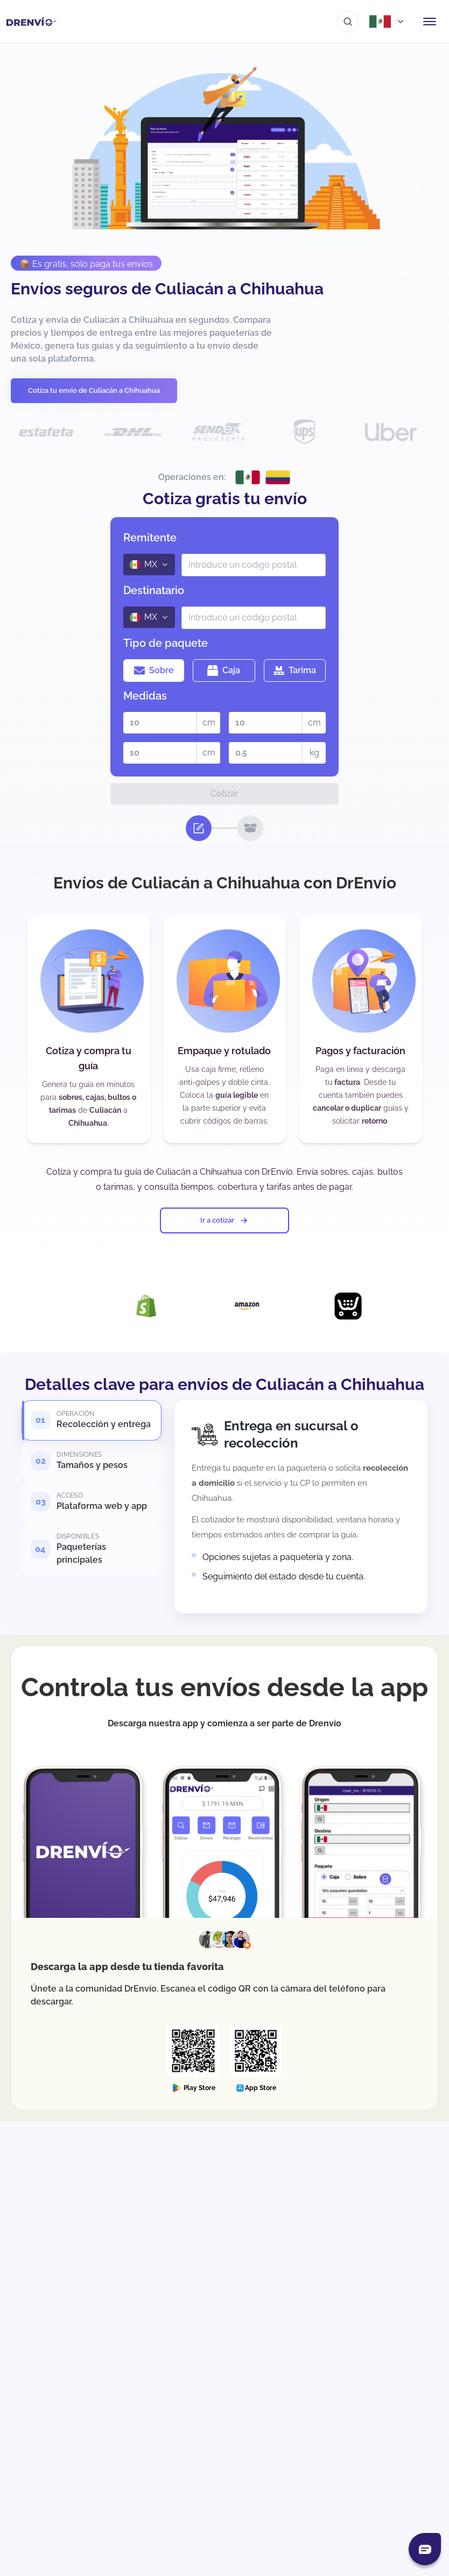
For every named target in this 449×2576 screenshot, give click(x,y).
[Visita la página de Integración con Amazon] (269, 1306)
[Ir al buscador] (348, 21)
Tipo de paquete (165, 643)
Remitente (150, 537)
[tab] (92, 1424)
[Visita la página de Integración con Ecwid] (370, 1306)
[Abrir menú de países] (388, 21)
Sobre (154, 670)
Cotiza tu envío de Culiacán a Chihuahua (94, 390)
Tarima (294, 670)
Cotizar (224, 793)
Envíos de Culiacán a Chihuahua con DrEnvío (224, 882)
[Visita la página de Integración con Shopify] (168, 1306)
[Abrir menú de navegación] (430, 21)
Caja (223, 670)
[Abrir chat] (425, 2549)
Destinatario (153, 590)
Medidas (145, 695)
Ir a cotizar (224, 1220)
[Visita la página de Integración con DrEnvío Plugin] (67, 1306)
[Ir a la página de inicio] (31, 21)
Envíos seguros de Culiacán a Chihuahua (167, 288)
